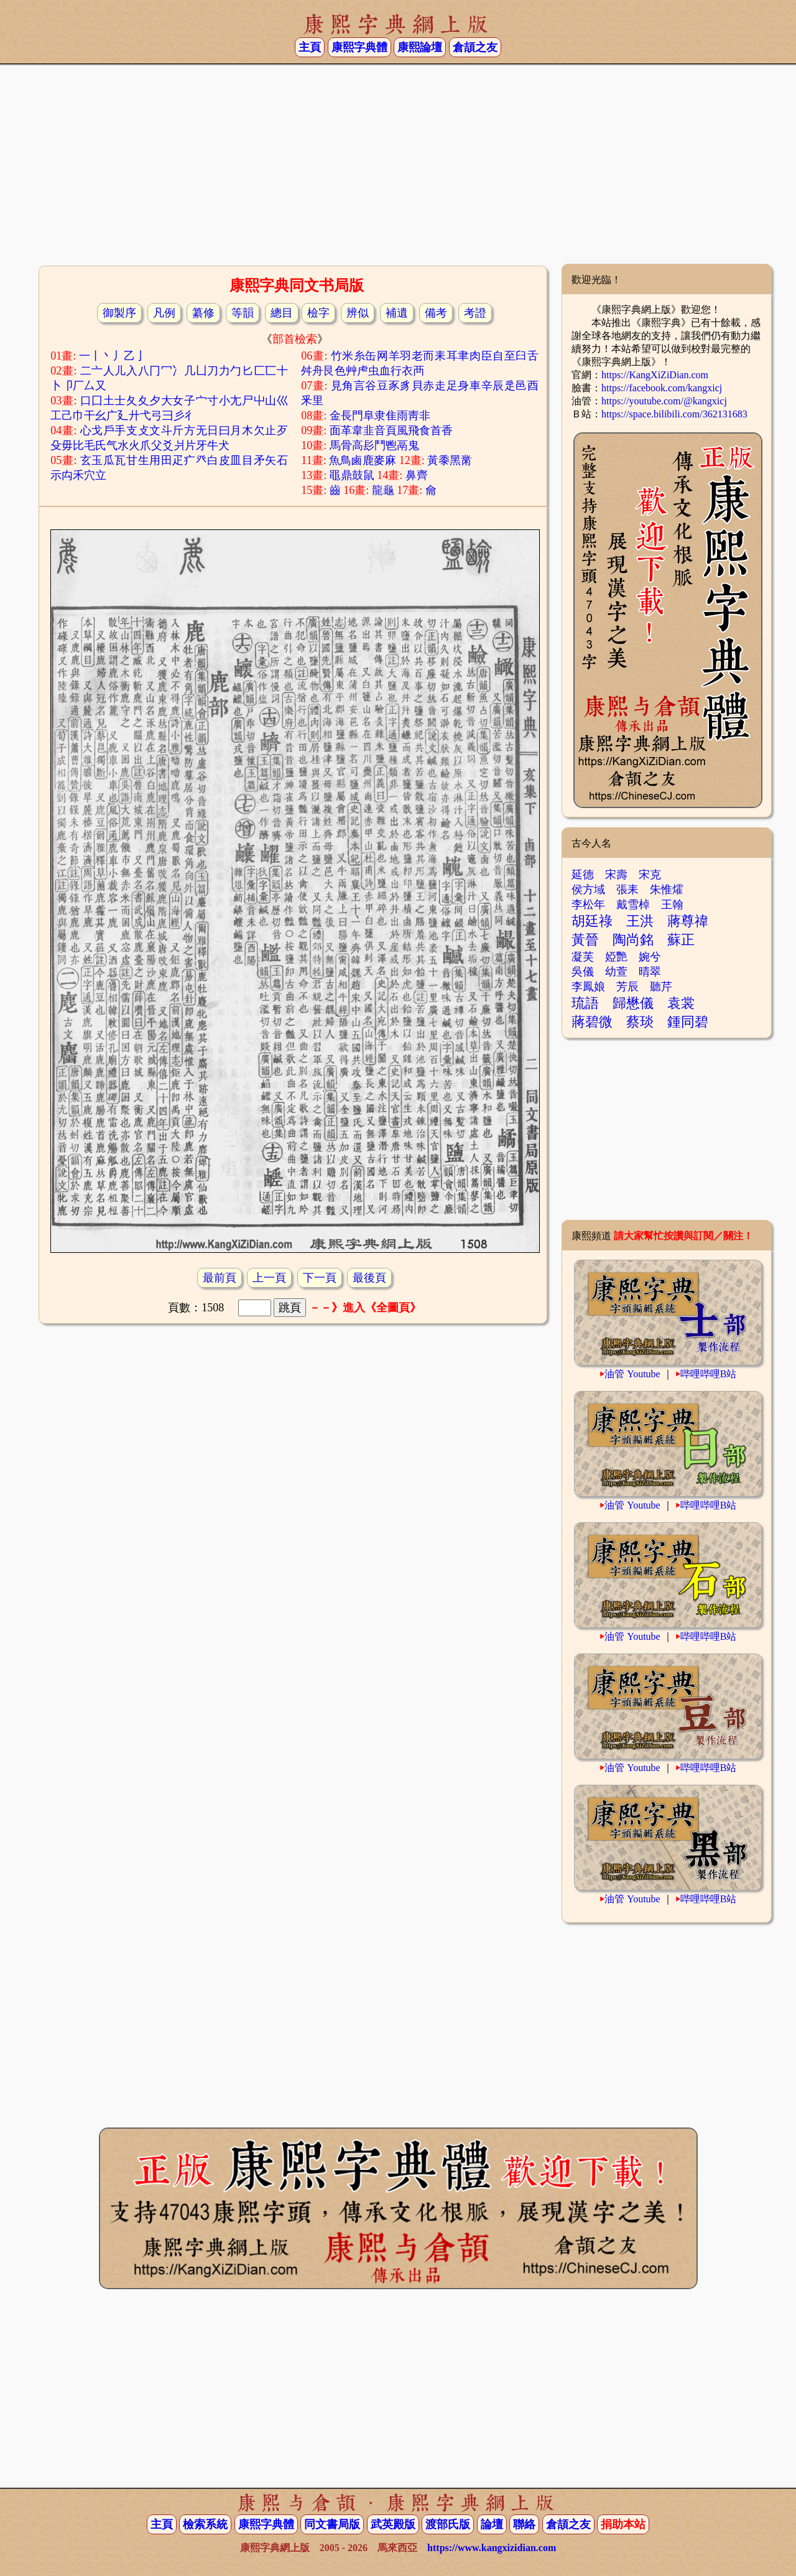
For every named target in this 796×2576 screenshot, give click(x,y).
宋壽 (616, 874)
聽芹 (661, 986)
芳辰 (627, 986)
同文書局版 (332, 2524)
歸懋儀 (633, 1003)
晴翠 (650, 971)
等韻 (242, 313)
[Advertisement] (398, 164)
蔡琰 (640, 1022)
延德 (583, 874)
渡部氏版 (447, 2524)
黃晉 (585, 939)
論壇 (492, 2524)
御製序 (119, 313)
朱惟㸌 (666, 889)
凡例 (164, 313)
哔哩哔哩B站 (708, 1374)
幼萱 (616, 971)
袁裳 (681, 1003)
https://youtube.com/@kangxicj (664, 401)
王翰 (672, 904)
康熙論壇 (419, 47)
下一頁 (319, 1278)
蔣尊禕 (687, 921)
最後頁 (369, 1278)
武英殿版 (393, 2524)
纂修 (203, 313)
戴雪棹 (633, 904)
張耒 (627, 889)
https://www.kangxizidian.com (491, 2547)
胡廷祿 (592, 921)
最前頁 (219, 1278)
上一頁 (269, 1278)
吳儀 (583, 971)
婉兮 (650, 957)
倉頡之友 (475, 47)
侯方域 (588, 889)
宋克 (650, 874)
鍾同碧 (687, 1022)
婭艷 (616, 957)
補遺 (397, 313)
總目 (282, 313)
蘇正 (681, 939)
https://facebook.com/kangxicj (661, 388)
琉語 (585, 1003)
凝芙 (583, 957)
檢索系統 (205, 2524)
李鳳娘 (588, 986)
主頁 (309, 47)
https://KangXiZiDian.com (654, 375)
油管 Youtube (632, 1374)
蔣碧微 (592, 1022)
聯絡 (524, 2524)
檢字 (318, 313)
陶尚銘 (633, 939)
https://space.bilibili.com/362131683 (674, 414)
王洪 (640, 921)
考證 (475, 313)
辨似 (357, 313)
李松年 (588, 904)
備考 (436, 313)
